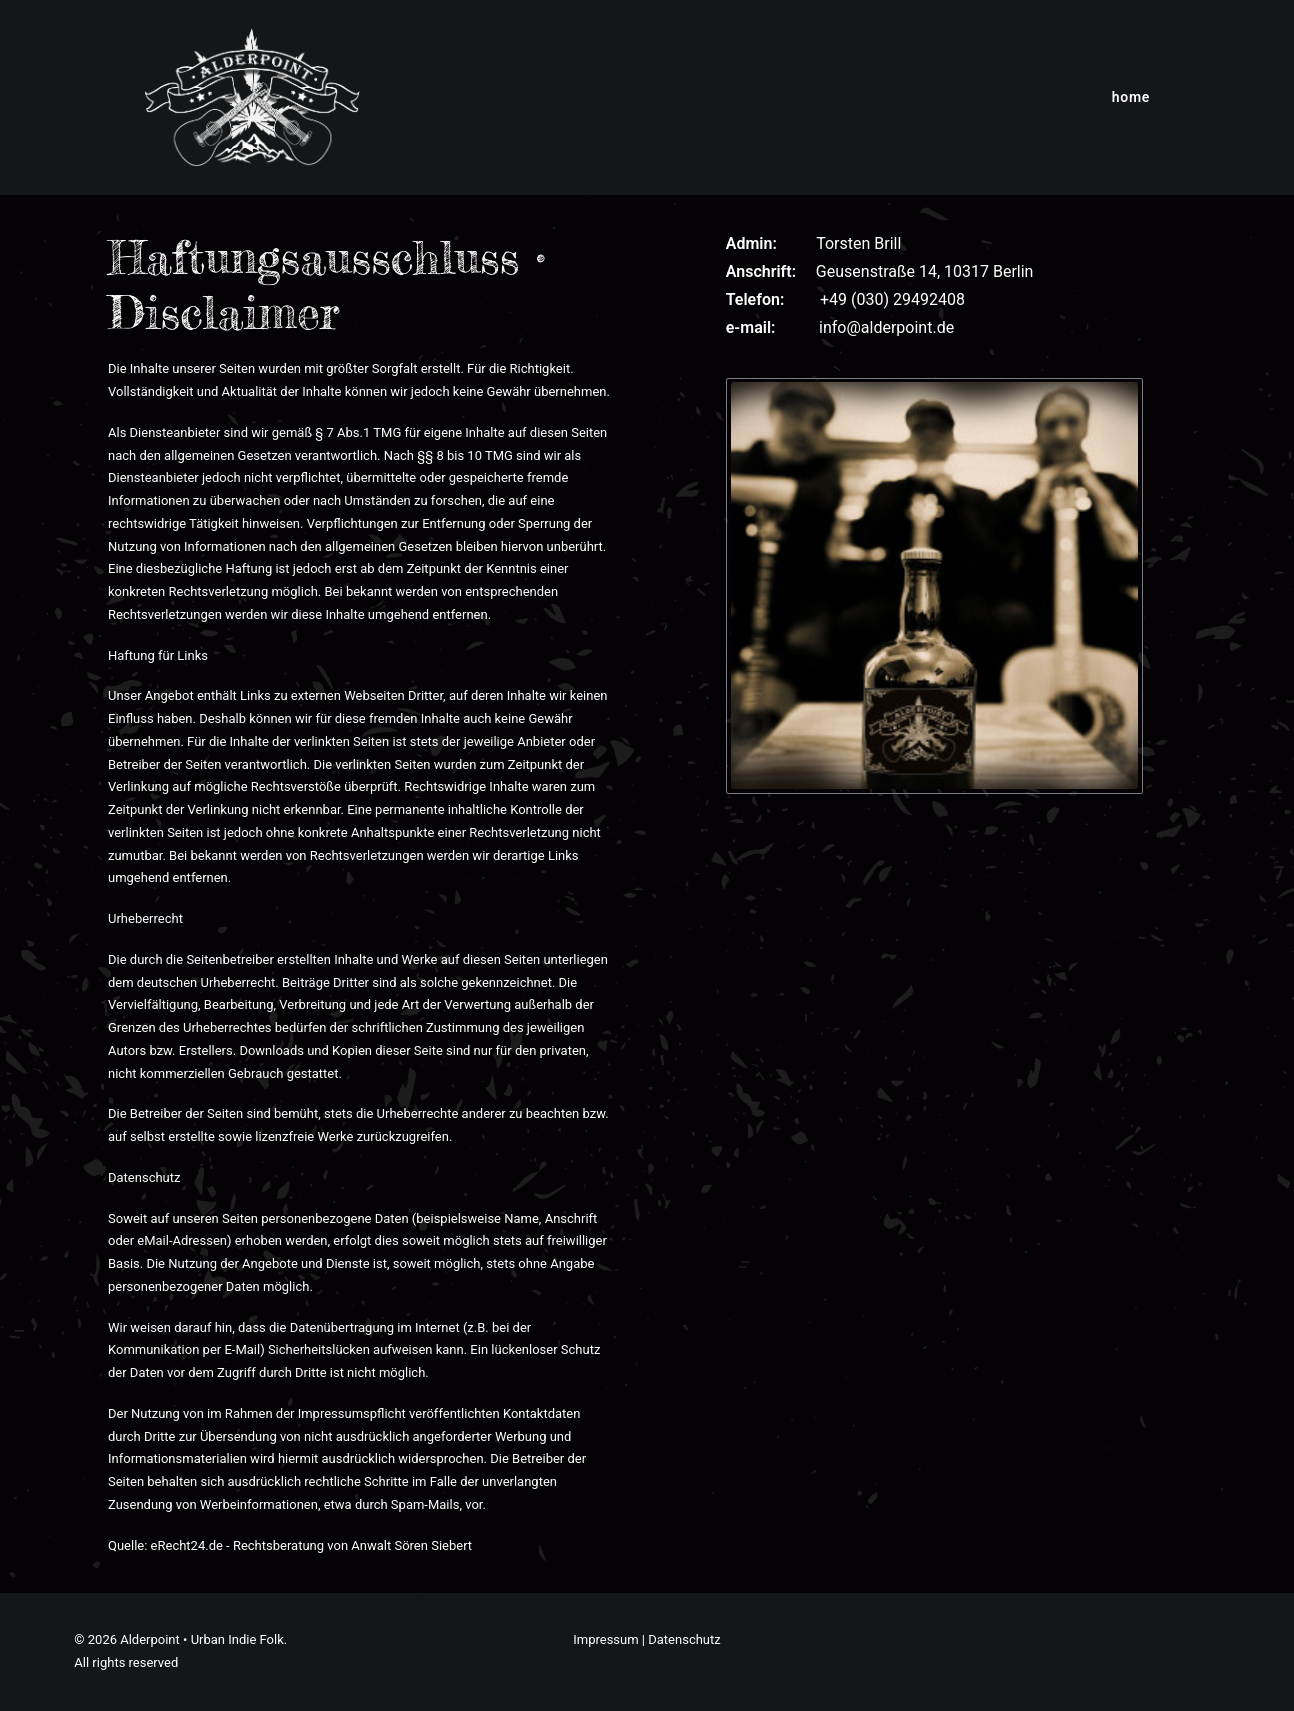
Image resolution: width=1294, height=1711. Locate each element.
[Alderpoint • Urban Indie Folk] (252, 97)
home (1131, 97)
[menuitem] (1131, 97)
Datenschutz (684, 1639)
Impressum (605, 1639)
